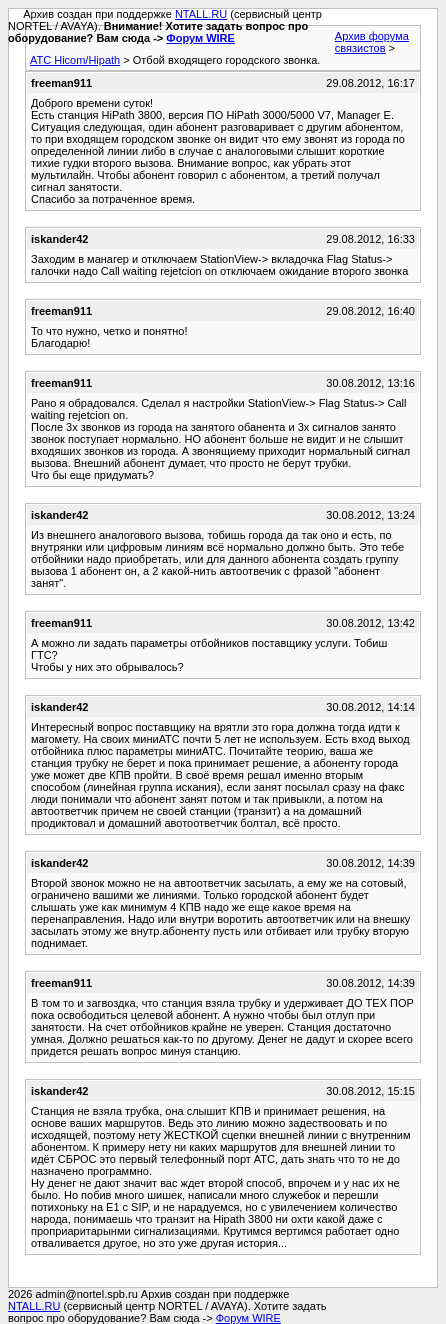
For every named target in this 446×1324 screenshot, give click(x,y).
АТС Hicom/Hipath (75, 60)
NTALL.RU (201, 14)
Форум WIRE (200, 38)
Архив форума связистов (372, 42)
